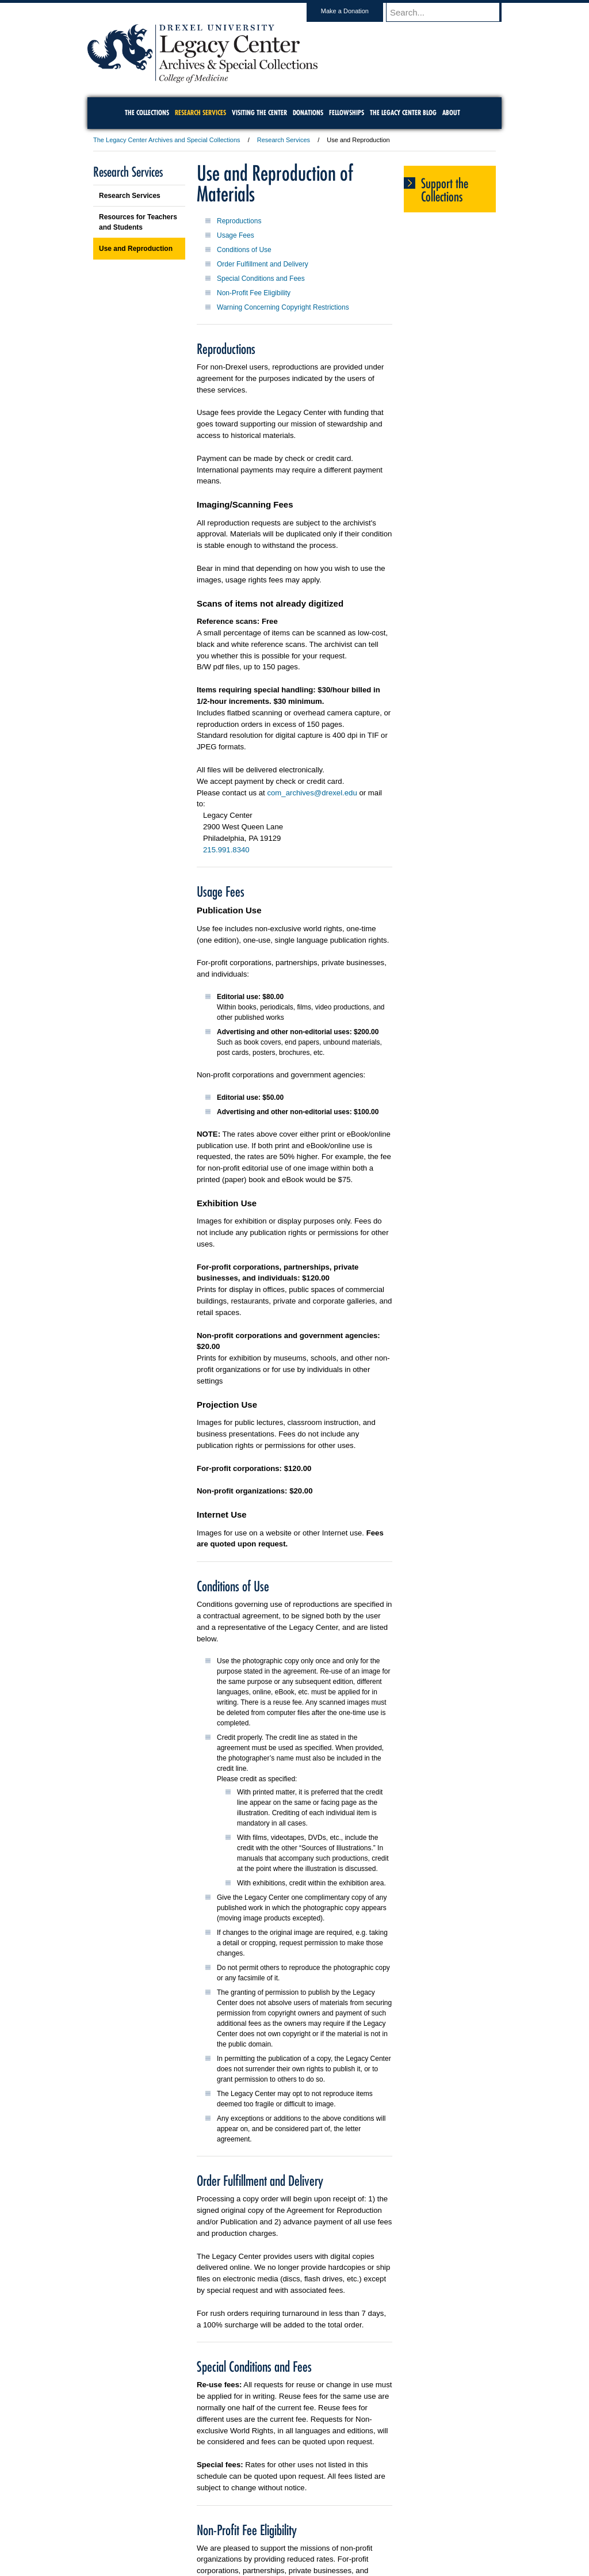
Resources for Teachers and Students (138, 222)
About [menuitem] (451, 112)
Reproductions (239, 221)
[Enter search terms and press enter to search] (449, 12)
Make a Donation (356, 10)
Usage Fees (235, 235)
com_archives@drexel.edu (312, 792)
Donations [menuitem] (308, 112)
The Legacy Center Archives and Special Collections (166, 139)
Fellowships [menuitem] (346, 112)
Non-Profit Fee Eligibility (253, 293)
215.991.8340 (226, 849)
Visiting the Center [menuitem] (259, 112)
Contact (332, 2535)
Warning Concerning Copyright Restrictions (283, 307)
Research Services (283, 139)
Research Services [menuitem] (200, 112)
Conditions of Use (244, 250)
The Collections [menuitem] (147, 112)
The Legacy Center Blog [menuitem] (403, 112)
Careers (250, 2535)
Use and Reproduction (136, 249)
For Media (216, 2535)
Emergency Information (285, 2547)
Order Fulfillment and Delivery (262, 264)
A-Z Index (180, 2535)
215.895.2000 (394, 2567)
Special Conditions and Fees (261, 279)
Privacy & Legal (291, 2535)
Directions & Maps (376, 2535)
